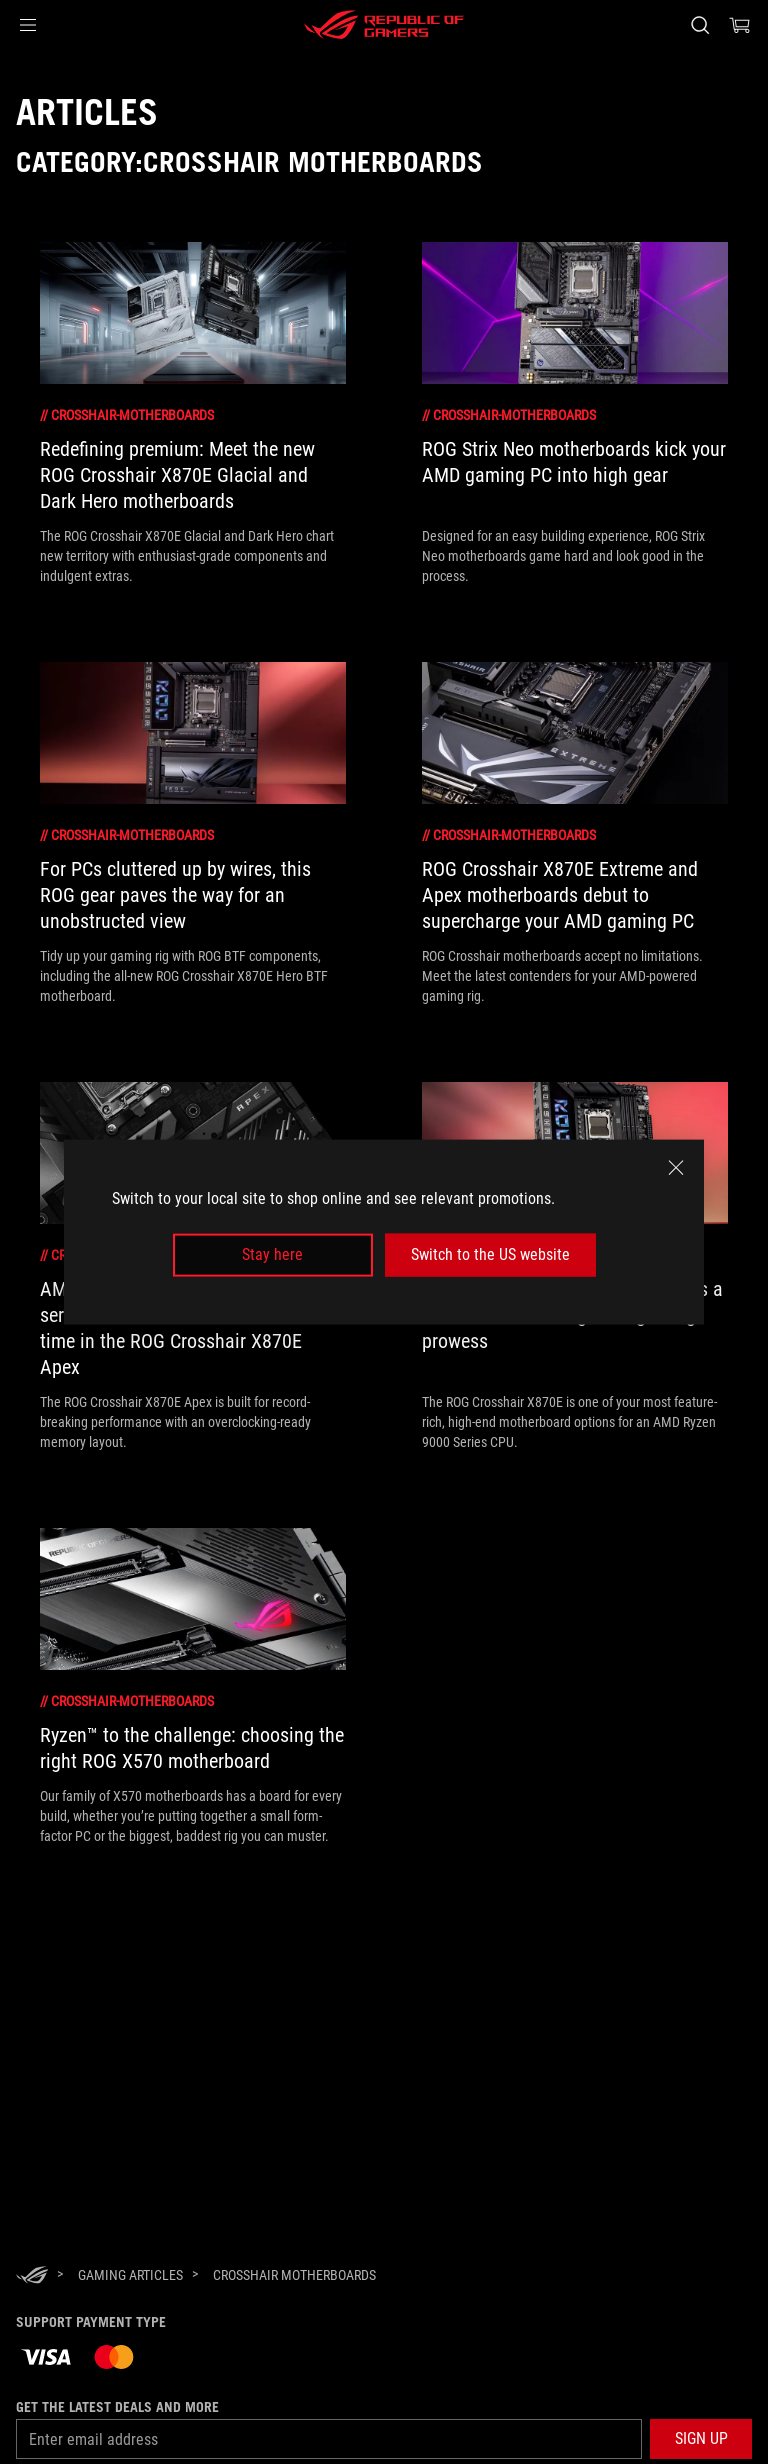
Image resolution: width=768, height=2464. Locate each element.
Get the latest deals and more (117, 2407)
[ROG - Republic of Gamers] (384, 25)
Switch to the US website (490, 1254)
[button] (28, 25)
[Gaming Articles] (130, 2275)
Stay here (272, 1254)
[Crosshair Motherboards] (294, 2275)
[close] (676, 1168)
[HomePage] (32, 2276)
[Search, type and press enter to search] (699, 25)
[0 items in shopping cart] (740, 25)
